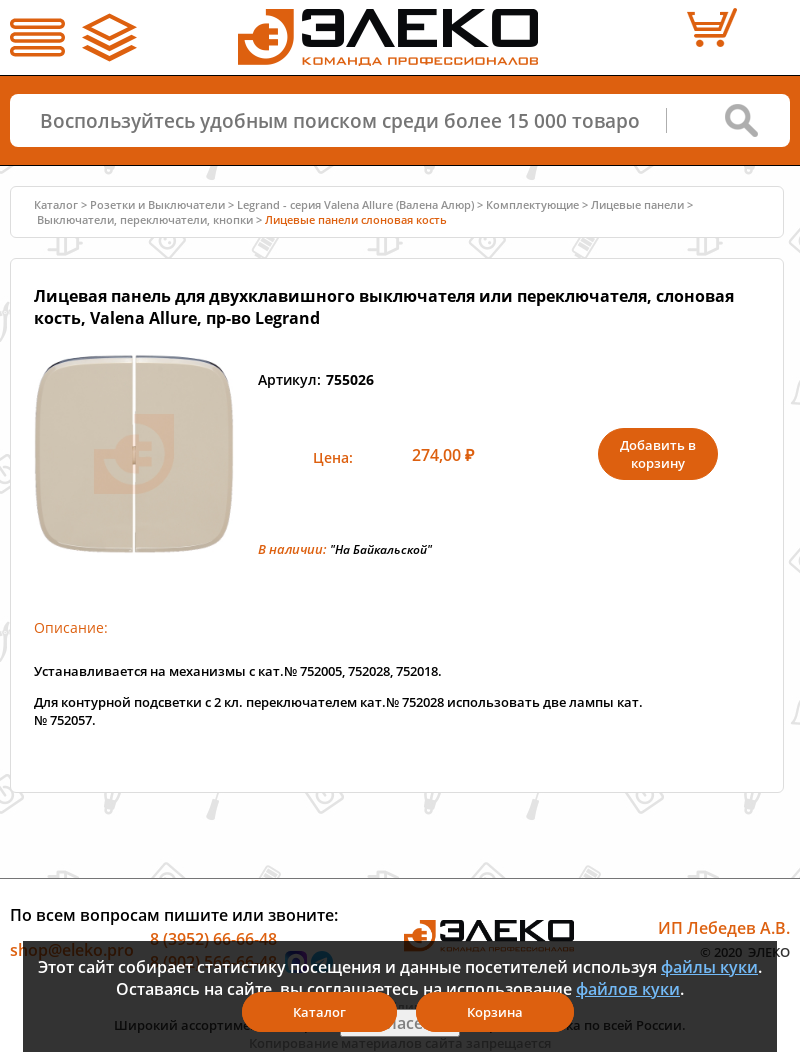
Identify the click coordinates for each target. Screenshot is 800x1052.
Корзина (495, 1012)
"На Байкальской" (381, 549)
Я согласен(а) (400, 1023)
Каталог (56, 204)
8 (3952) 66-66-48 (213, 938)
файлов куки (628, 989)
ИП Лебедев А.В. (724, 928)
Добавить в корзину (658, 454)
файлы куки (709, 967)
